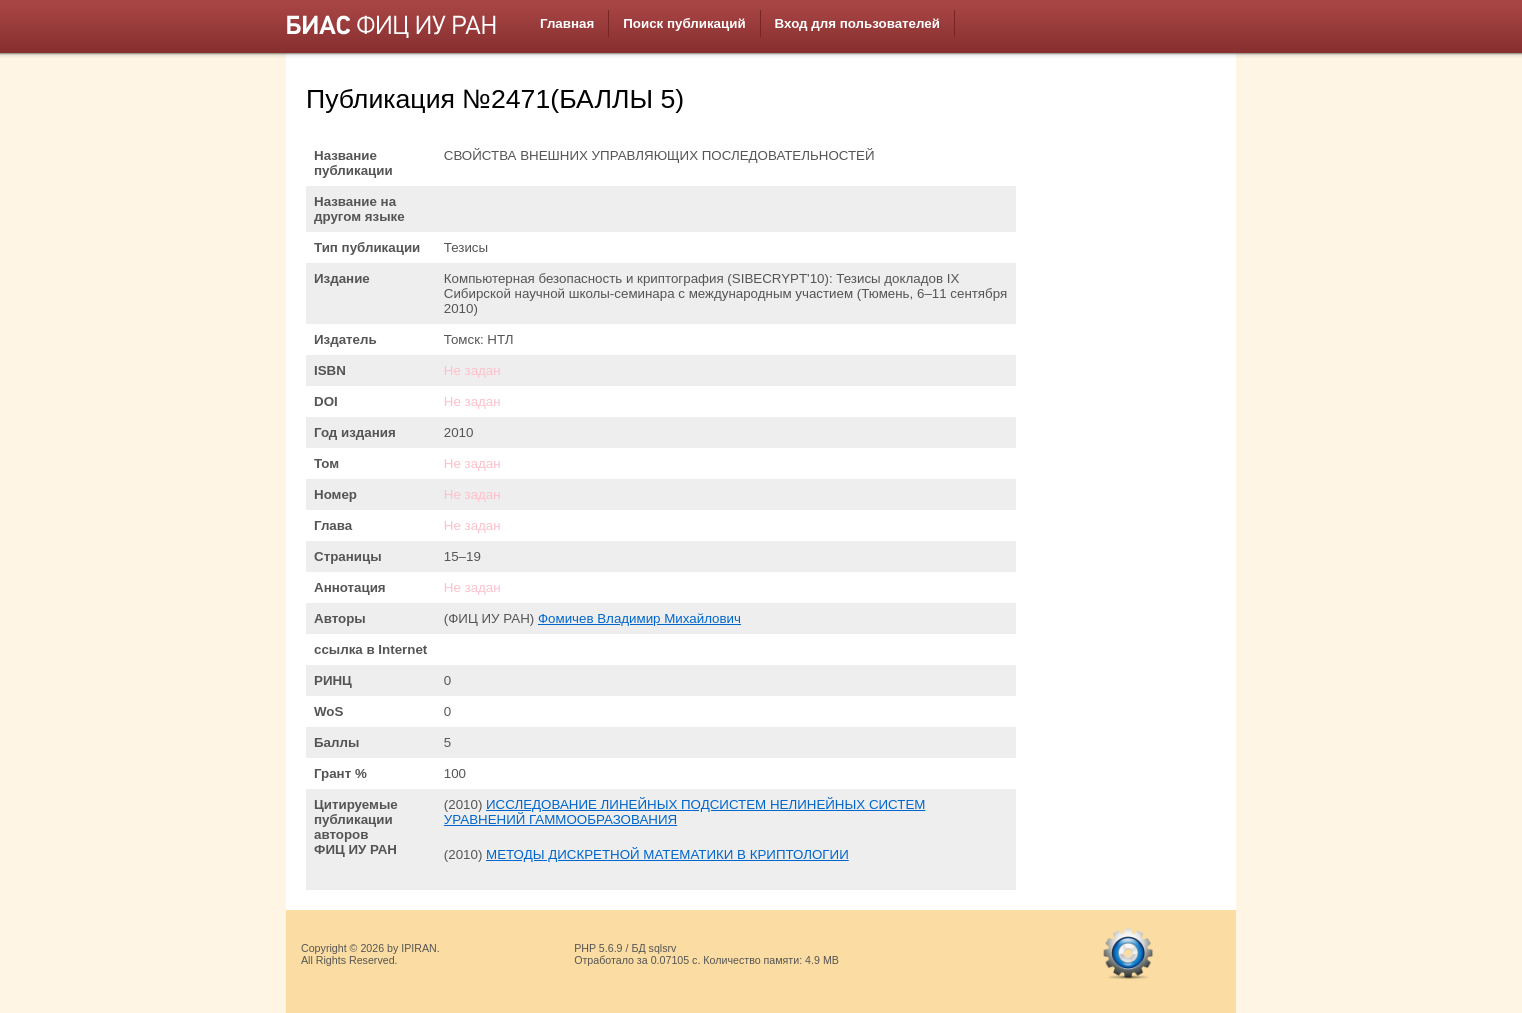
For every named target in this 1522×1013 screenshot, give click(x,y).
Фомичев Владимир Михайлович (639, 618)
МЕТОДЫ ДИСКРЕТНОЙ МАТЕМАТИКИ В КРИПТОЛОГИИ (667, 854)
